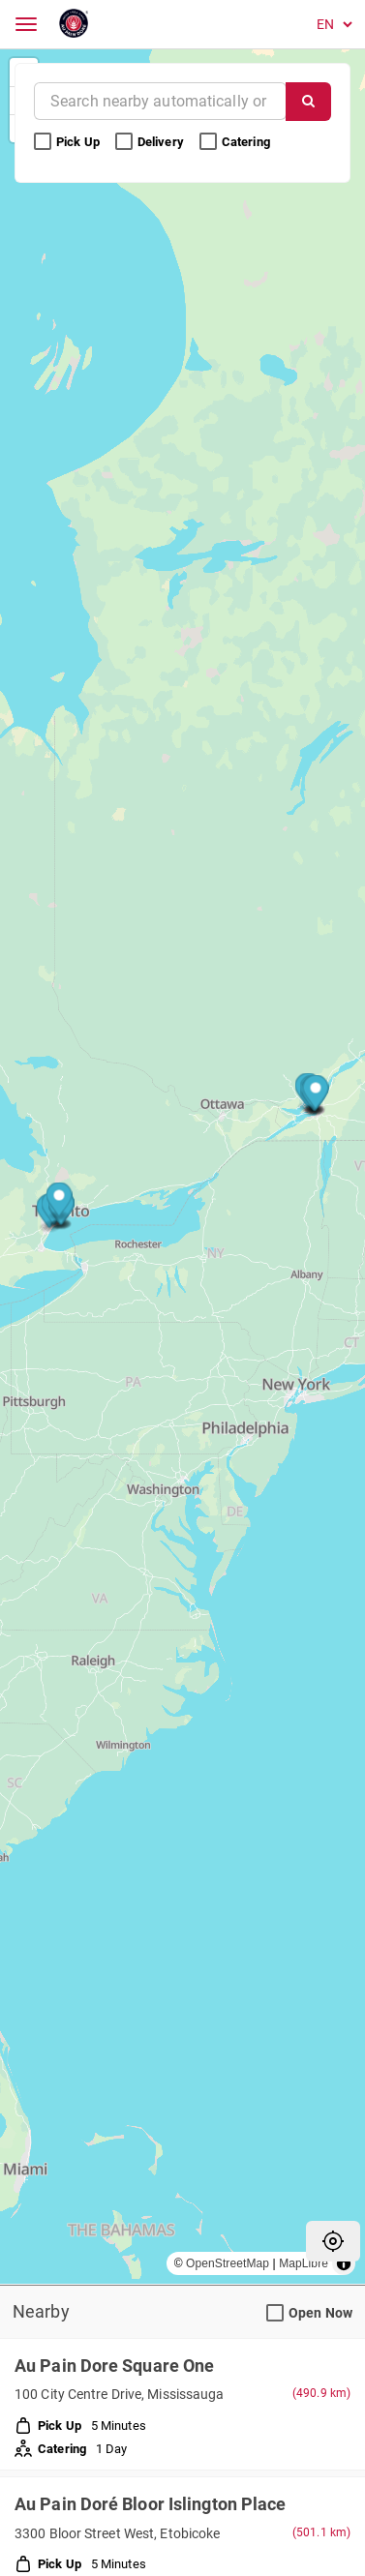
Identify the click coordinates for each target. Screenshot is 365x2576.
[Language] (331, 24)
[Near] (160, 101)
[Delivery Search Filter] (124, 142)
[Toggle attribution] (343, 2263)
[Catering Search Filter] (208, 142)
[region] (182, 1166)
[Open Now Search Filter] (275, 2313)
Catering (236, 142)
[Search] (308, 101)
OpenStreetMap (227, 2263)
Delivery (151, 142)
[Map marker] (59, 1202)
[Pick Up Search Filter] (42, 142)
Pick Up (68, 142)
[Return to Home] (75, 24)
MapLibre (303, 2263)
